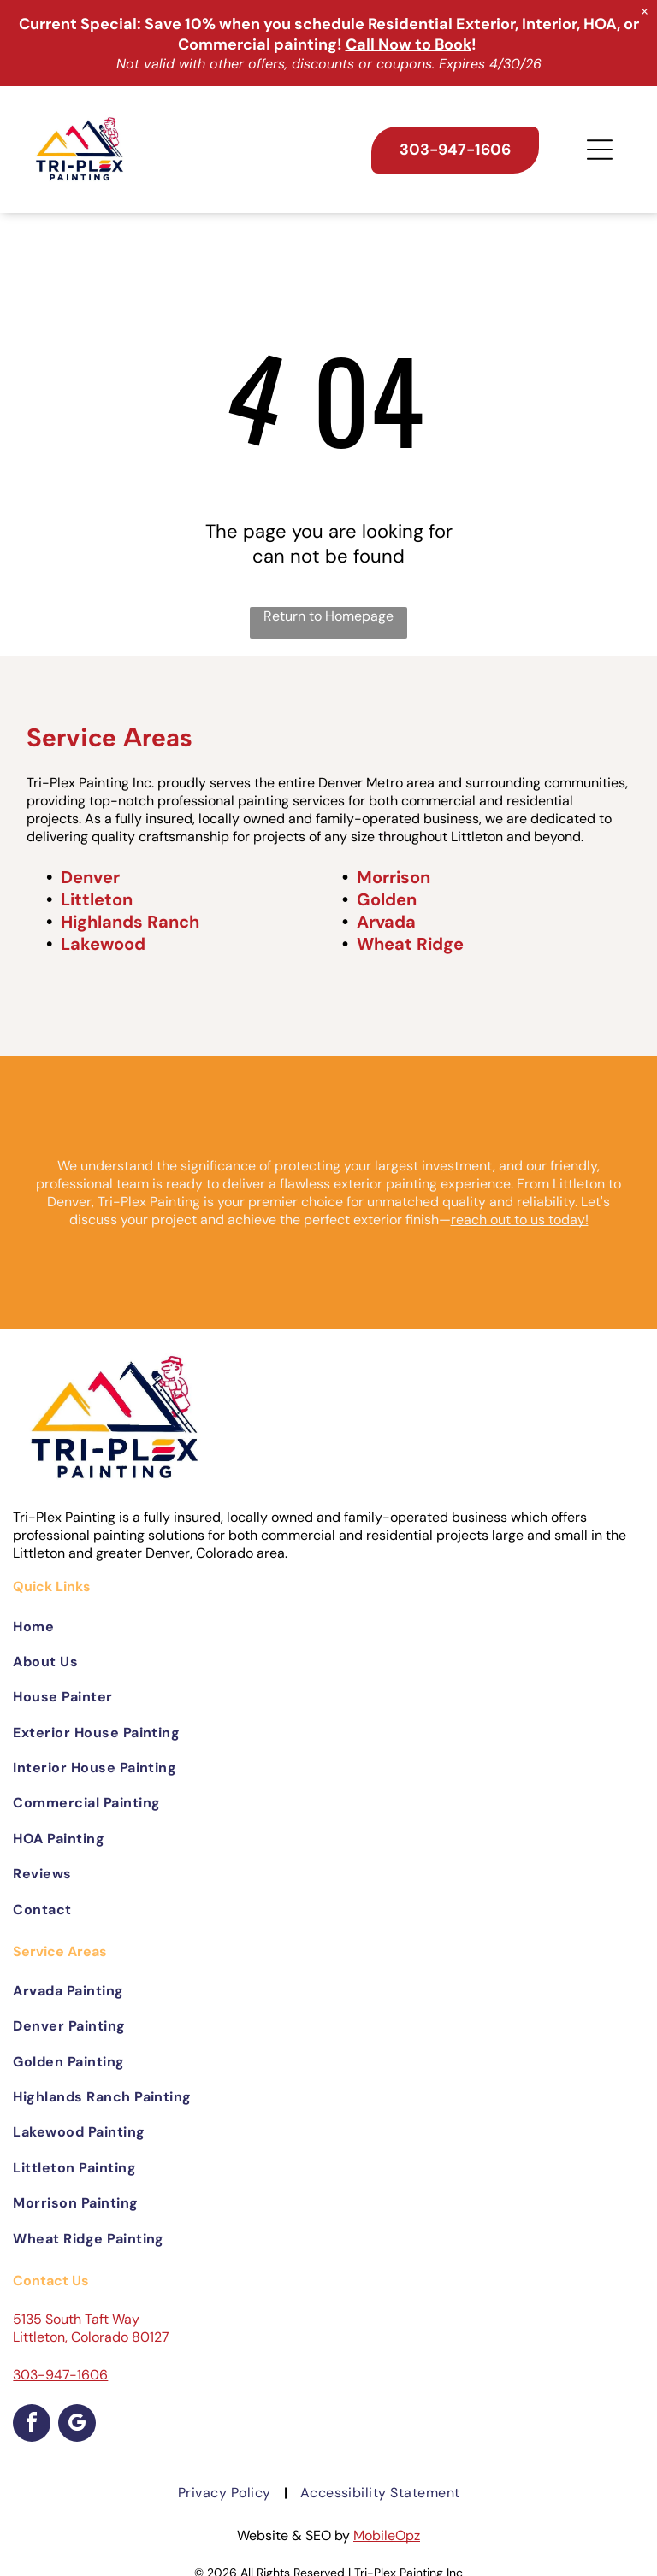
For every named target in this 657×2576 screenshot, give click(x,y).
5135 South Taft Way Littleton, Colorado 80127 (91, 2328)
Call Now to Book (408, 44)
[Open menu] (600, 149)
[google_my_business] (77, 2425)
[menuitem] (328, 1625)
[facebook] (31, 2425)
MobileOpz (386, 2535)
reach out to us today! (520, 1220)
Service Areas (109, 737)
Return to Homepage (328, 616)
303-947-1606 (60, 2375)
